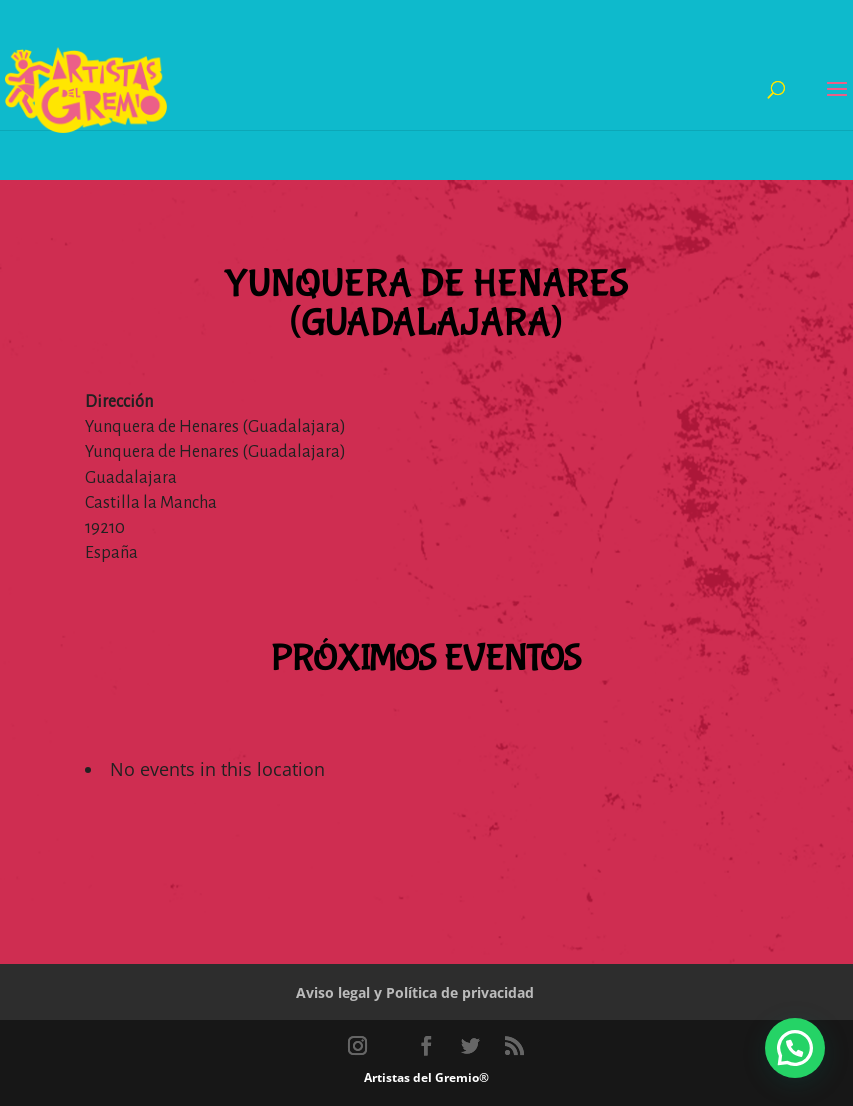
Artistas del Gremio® (426, 1077)
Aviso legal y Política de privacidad (415, 992)
